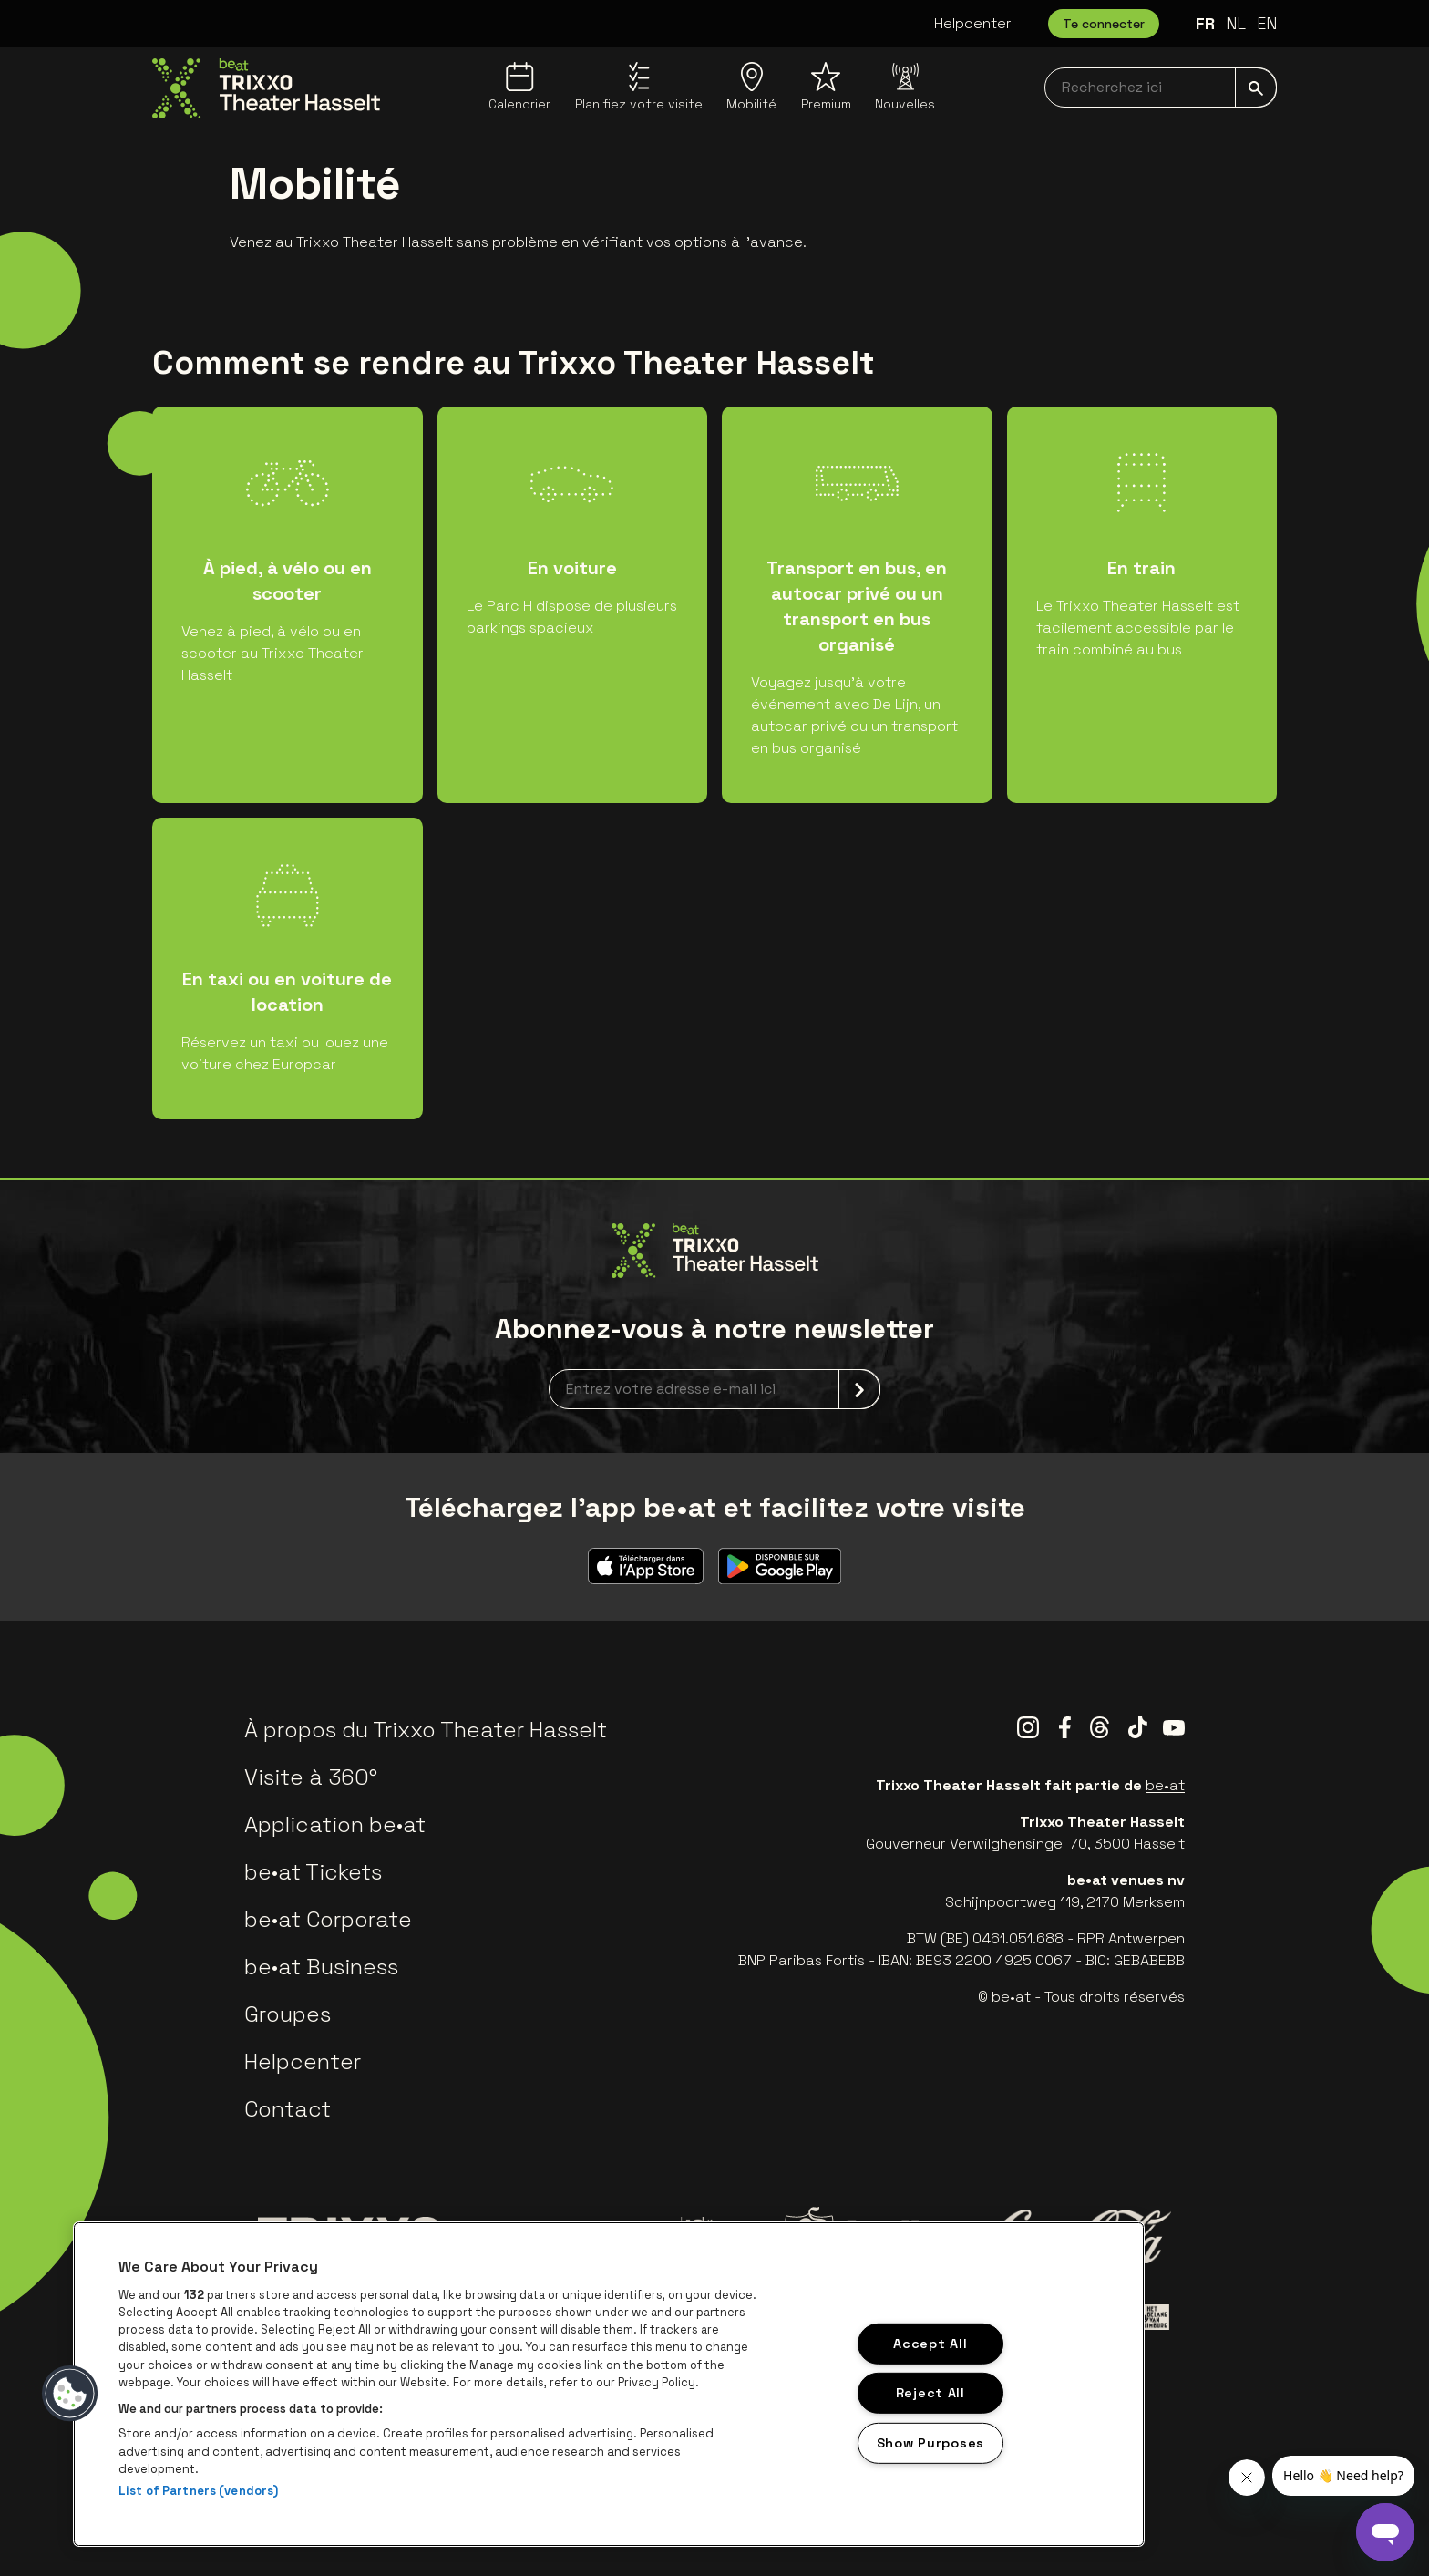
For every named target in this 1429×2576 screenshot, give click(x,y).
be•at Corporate (328, 1919)
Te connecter (1104, 23)
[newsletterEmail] (714, 1389)
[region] (609, 2384)
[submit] (1256, 87)
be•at (1165, 1785)
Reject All (930, 2393)
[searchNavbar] (1160, 87)
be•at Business (321, 1967)
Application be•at (335, 1824)
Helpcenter (973, 23)
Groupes (287, 2014)
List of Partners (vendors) (198, 2491)
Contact (287, 2109)
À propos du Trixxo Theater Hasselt (425, 1730)
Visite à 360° (310, 1777)
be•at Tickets (313, 1872)
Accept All (930, 2342)
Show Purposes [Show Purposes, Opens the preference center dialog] (930, 2443)
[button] (70, 2394)
